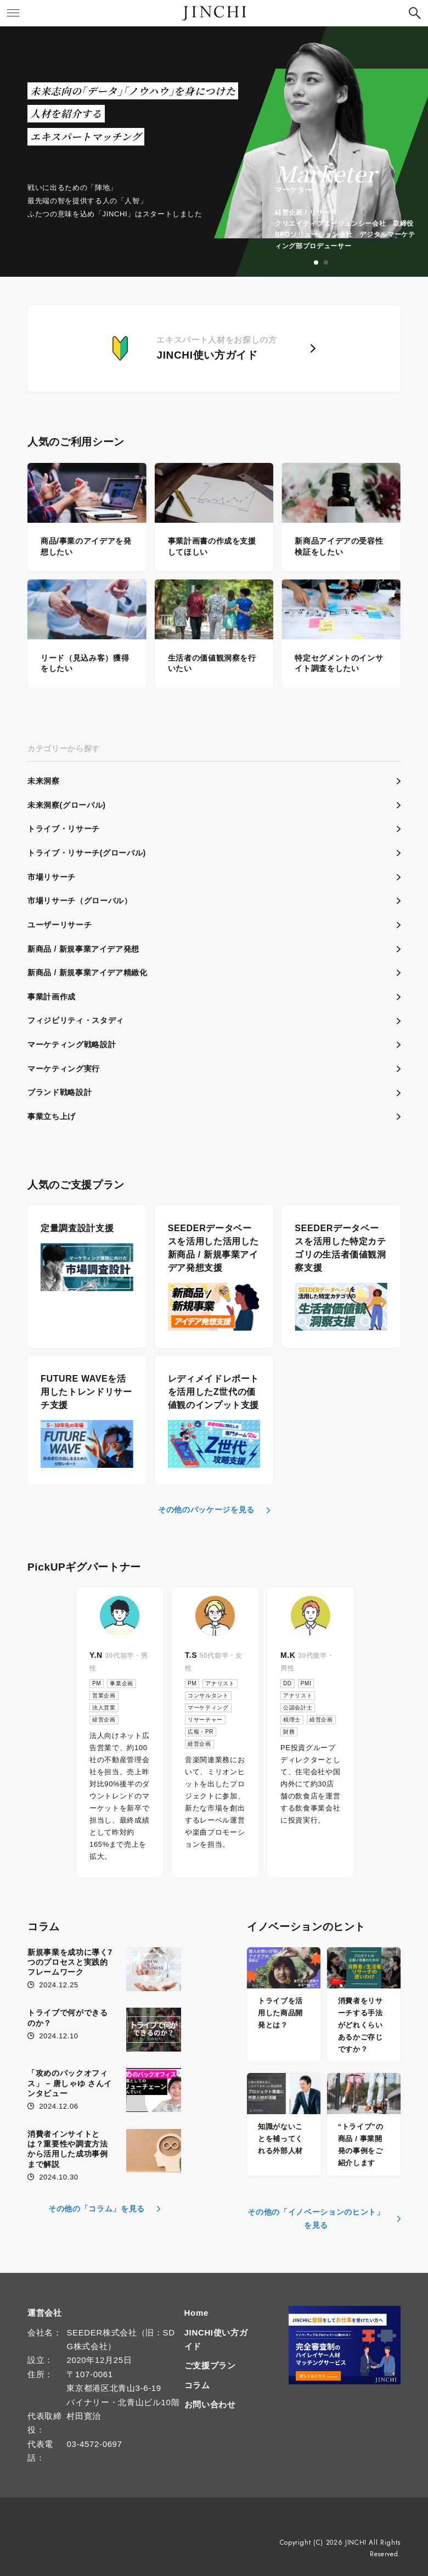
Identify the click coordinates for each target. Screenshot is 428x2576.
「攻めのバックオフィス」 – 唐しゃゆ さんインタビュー (69, 2083)
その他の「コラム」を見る (96, 2208)
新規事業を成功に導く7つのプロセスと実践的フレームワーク (69, 1962)
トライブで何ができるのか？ (67, 2017)
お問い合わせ (210, 2404)
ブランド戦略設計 (59, 1092)
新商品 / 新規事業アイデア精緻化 (87, 972)
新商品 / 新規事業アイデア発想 (83, 949)
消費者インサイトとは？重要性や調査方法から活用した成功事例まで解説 (67, 2149)
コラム (197, 2385)
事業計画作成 (51, 996)
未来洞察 (43, 780)
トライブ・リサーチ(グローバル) (86, 852)
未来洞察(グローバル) (66, 805)
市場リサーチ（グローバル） (79, 900)
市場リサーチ (51, 877)
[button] (415, 13)
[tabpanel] (321, 151)
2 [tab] (326, 263)
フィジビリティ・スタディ (75, 1020)
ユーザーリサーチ (59, 924)
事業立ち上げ (51, 1116)
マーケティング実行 (63, 1068)
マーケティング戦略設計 (71, 1044)
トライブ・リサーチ (63, 828)
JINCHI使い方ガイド (216, 2339)
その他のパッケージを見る (206, 1509)
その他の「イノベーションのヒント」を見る (315, 2218)
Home (196, 2312)
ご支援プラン (210, 2365)
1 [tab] (316, 263)
